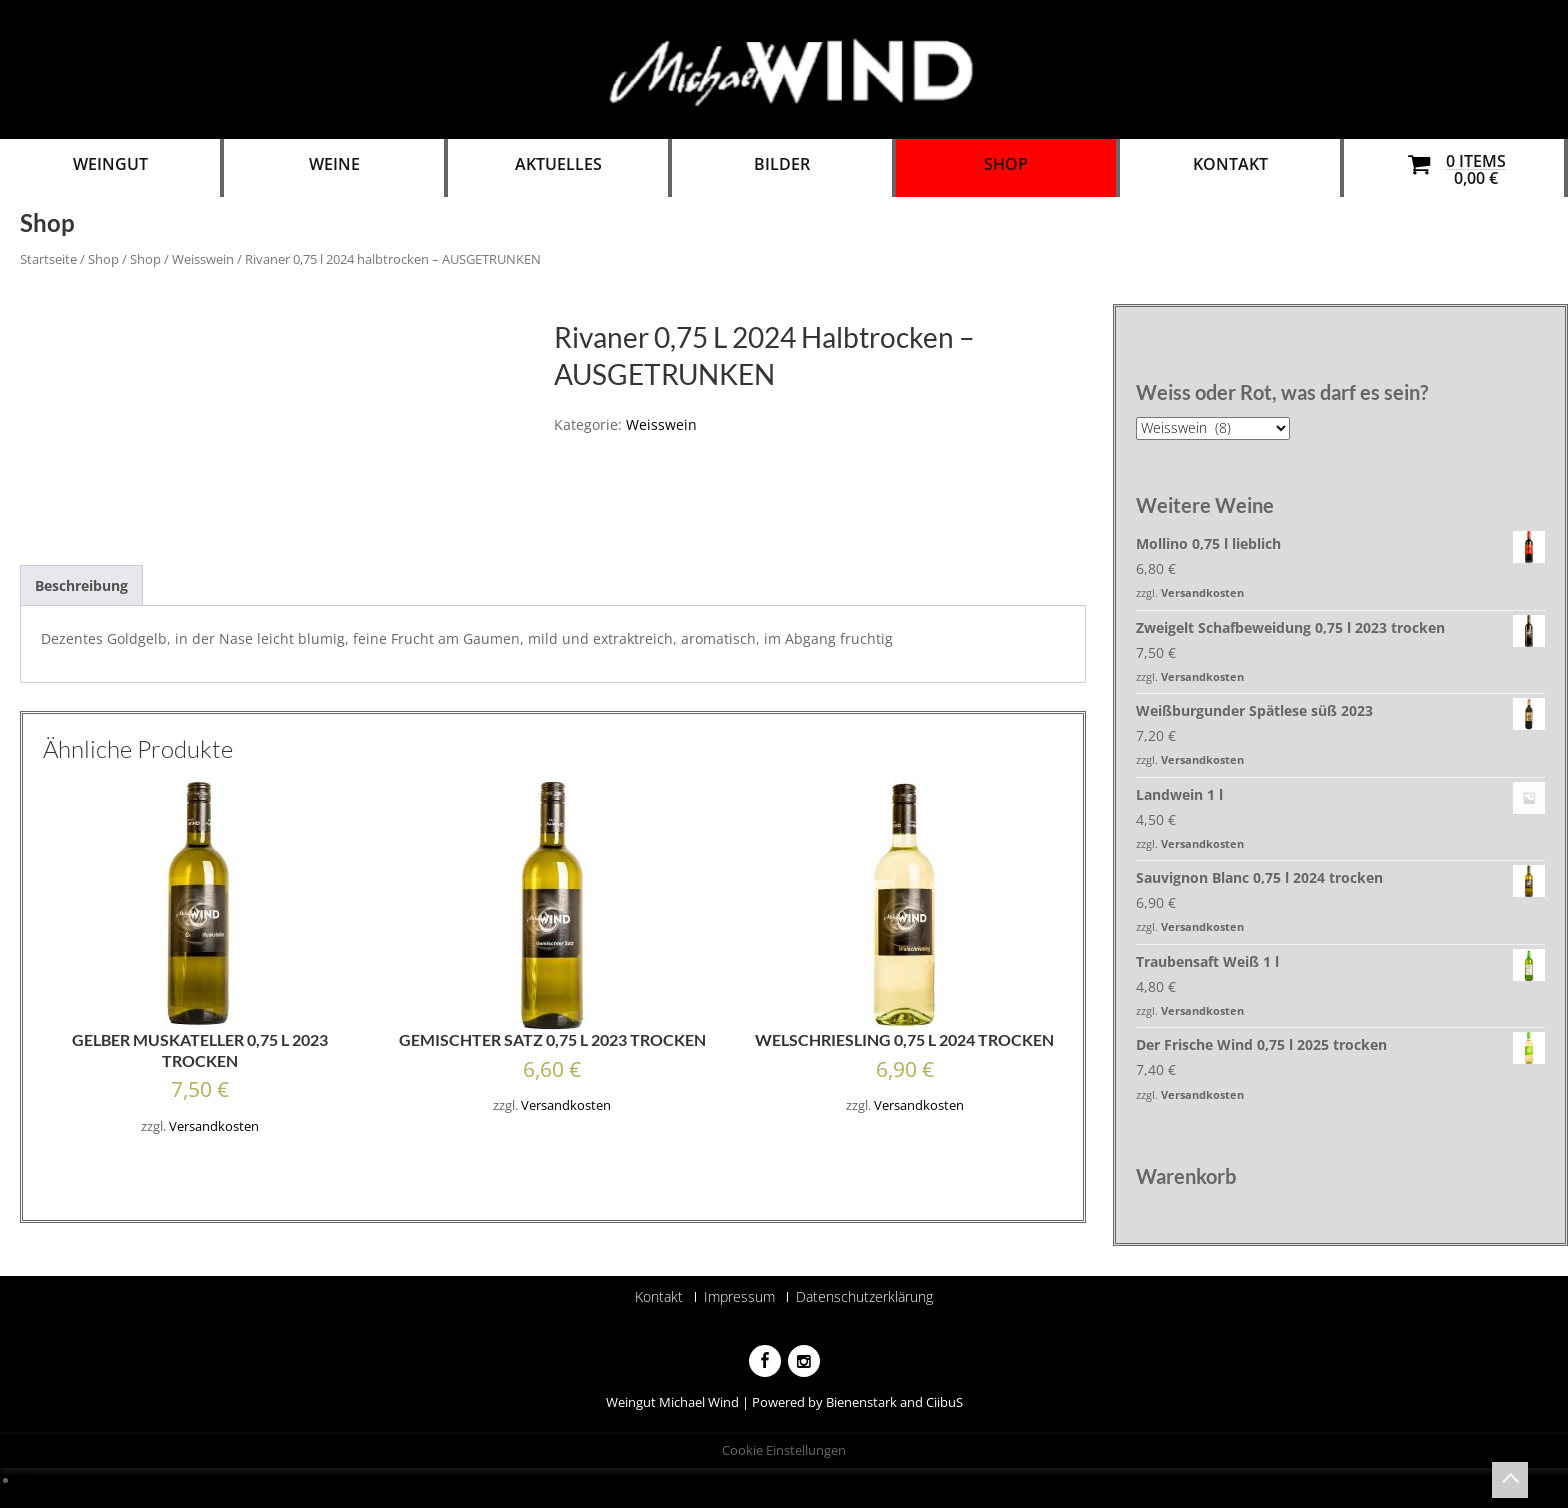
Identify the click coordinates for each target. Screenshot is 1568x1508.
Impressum (739, 1297)
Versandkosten (214, 1126)
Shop (1006, 164)
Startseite (48, 259)
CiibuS (944, 1402)
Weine (334, 164)
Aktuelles (558, 164)
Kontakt (1230, 164)
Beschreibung (81, 585)
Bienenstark (861, 1402)
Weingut (110, 164)
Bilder (782, 164)
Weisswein (203, 259)
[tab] (81, 585)
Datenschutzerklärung (864, 1297)
